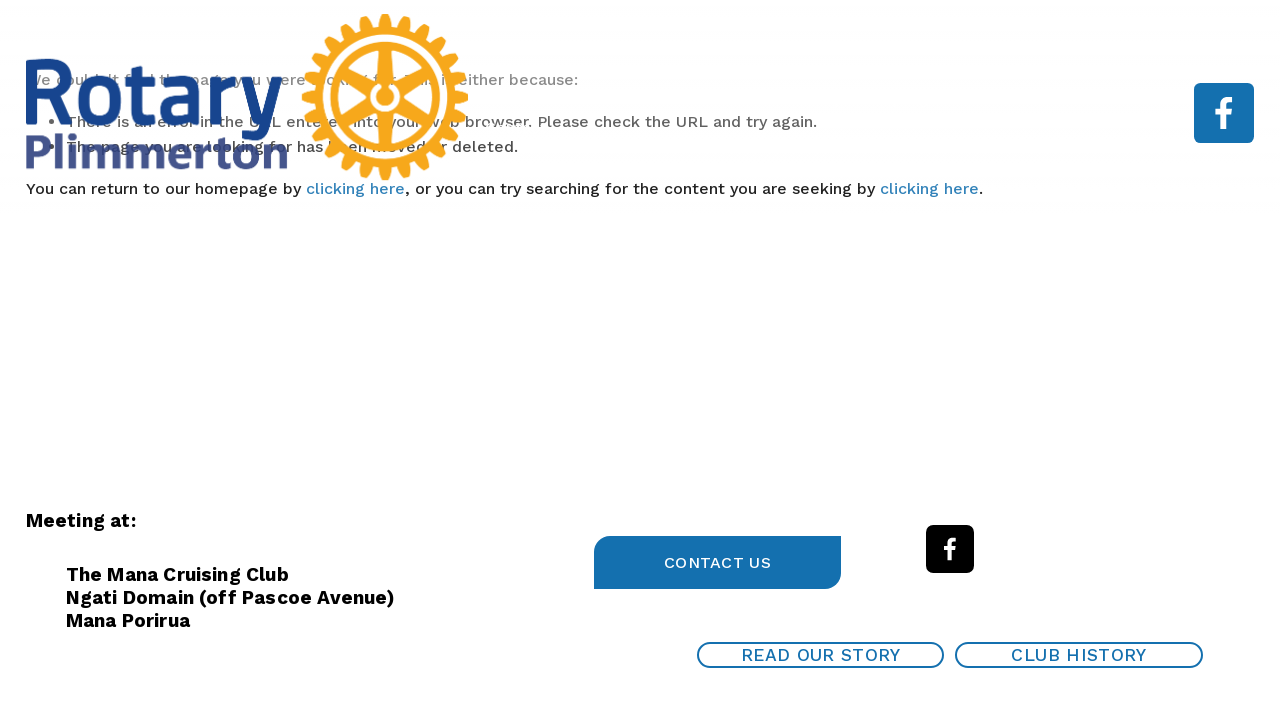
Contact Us (717, 562)
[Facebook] (1224, 113)
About (764, 98)
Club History (1078, 655)
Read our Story (821, 655)
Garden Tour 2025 (554, 98)
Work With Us (1072, 98)
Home (681, 98)
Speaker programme (904, 98)
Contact (516, 127)
